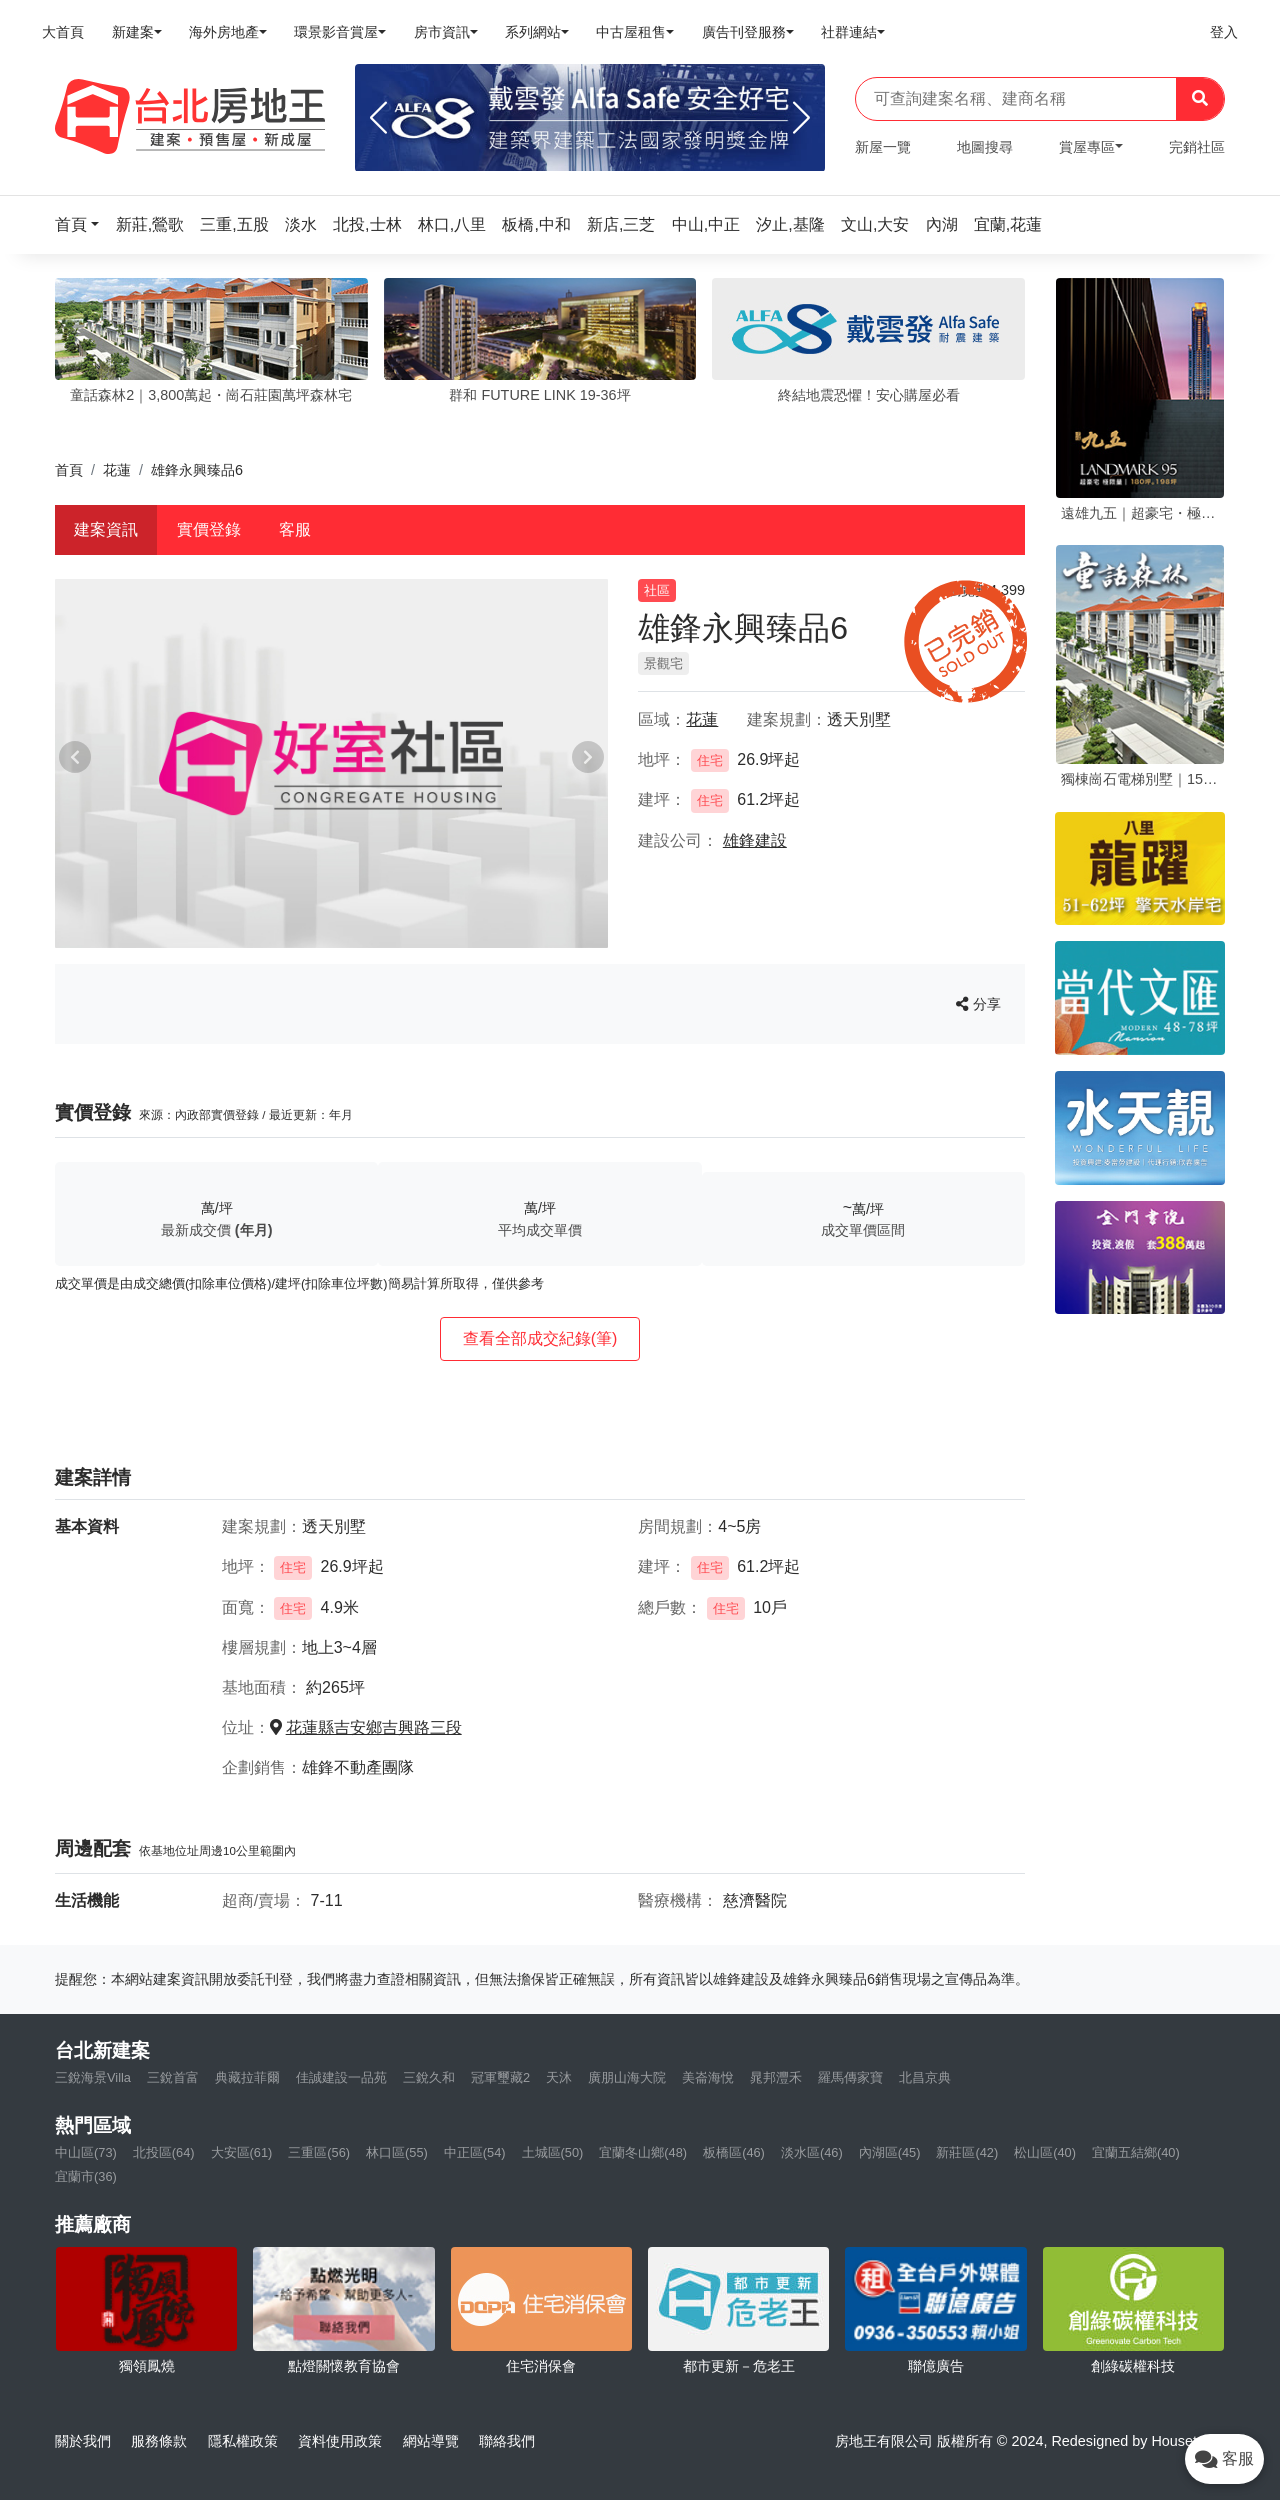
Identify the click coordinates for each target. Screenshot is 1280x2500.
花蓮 (117, 470)
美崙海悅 (708, 2077)
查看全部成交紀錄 (540, 1338)
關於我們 (83, 2441)
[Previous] (378, 118)
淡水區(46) (812, 2152)
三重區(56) (319, 2152)
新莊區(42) (967, 2152)
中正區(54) (475, 2152)
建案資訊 (106, 529)
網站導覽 (431, 2441)
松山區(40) (1045, 2152)
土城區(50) (553, 2152)
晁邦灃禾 (776, 2077)
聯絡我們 (507, 2441)
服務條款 (159, 2441)
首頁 (69, 470)
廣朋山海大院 (627, 2077)
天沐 (559, 2077)
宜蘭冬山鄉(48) (643, 2152)
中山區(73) (86, 2152)
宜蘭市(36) (86, 2176)
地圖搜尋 (985, 147)
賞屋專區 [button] (1087, 147)
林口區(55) (397, 2152)
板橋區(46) (734, 2152)
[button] (83, 224)
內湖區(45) (890, 2152)
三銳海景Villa (93, 2077)
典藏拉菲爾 (247, 2077)
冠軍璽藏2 (500, 2077)
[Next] (801, 118)
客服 (295, 529)
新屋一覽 (883, 147)
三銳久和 (429, 2077)
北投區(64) (164, 2152)
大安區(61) (242, 2152)
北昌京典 (925, 2077)
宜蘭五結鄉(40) (1136, 2152)
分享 (978, 1004)
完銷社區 (1197, 147)
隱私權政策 (243, 2441)
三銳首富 (173, 2077)
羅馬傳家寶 (850, 2077)
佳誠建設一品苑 (341, 2077)
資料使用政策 (340, 2441)
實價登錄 (209, 529)
